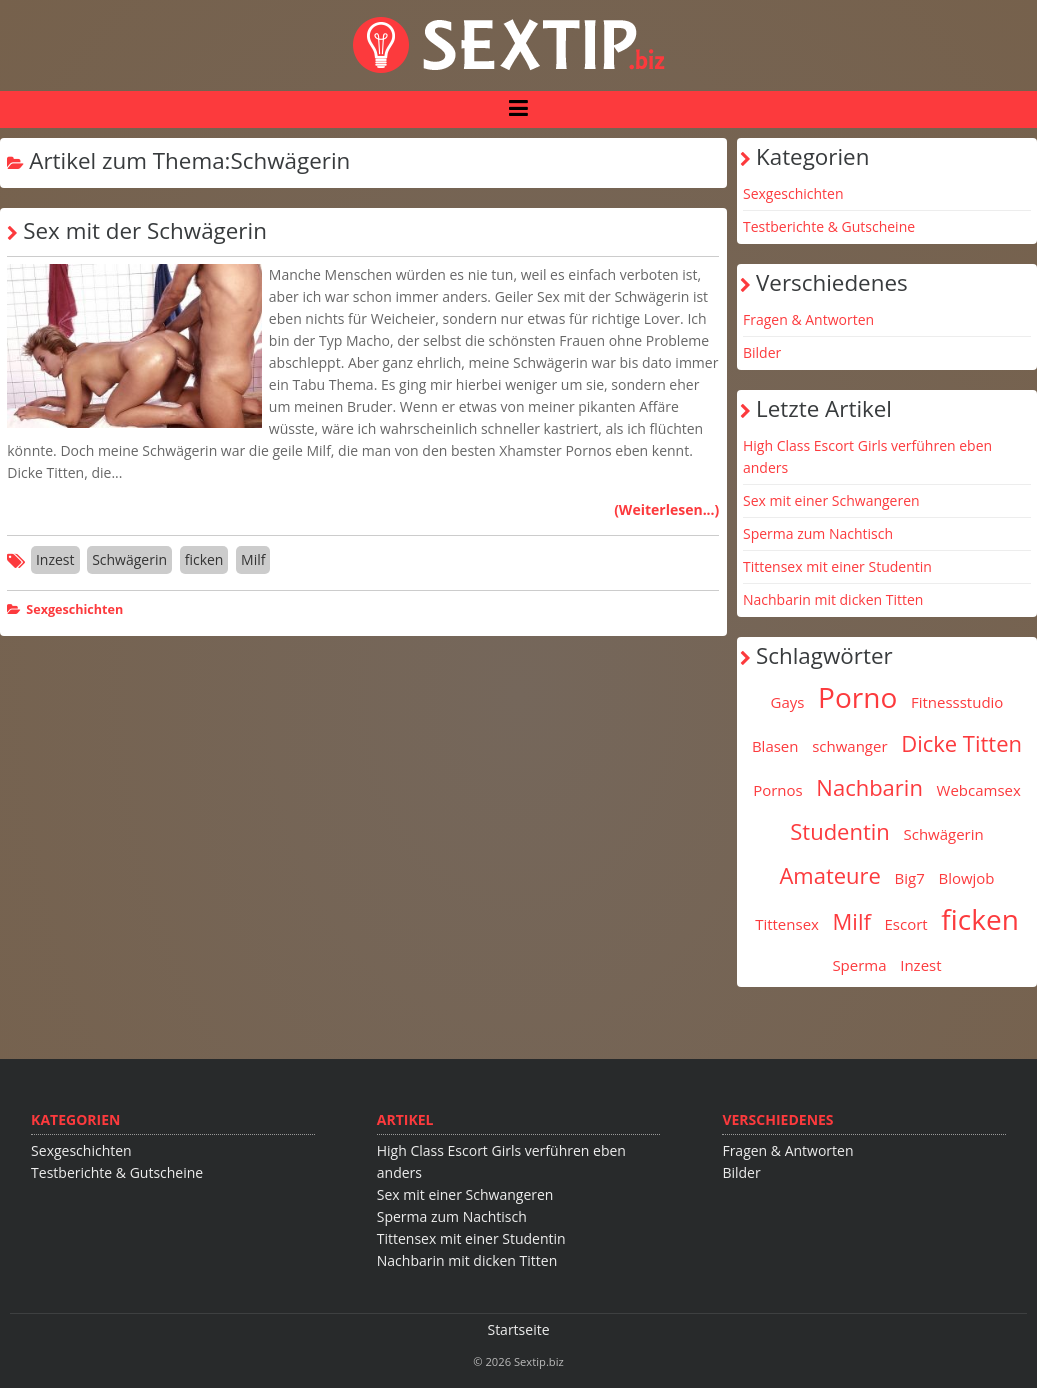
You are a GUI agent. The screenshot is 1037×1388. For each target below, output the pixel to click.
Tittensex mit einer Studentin (837, 566)
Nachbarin (869, 787)
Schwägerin (129, 559)
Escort (906, 924)
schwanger (849, 746)
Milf (253, 559)
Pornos (778, 790)
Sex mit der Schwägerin (145, 230)
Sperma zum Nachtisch (818, 533)
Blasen (775, 746)
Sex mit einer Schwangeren (831, 500)
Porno (857, 697)
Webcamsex (979, 790)
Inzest (55, 559)
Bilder (762, 352)
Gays (788, 702)
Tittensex (787, 924)
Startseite (518, 1329)
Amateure (830, 875)
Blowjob (966, 878)
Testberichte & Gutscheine (829, 226)
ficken (204, 559)
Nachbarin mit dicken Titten (833, 599)
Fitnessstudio (957, 702)
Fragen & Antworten (808, 319)
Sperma (859, 965)
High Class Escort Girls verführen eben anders (867, 456)
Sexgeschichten (74, 609)
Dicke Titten (961, 743)
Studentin (840, 831)
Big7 (910, 878)
